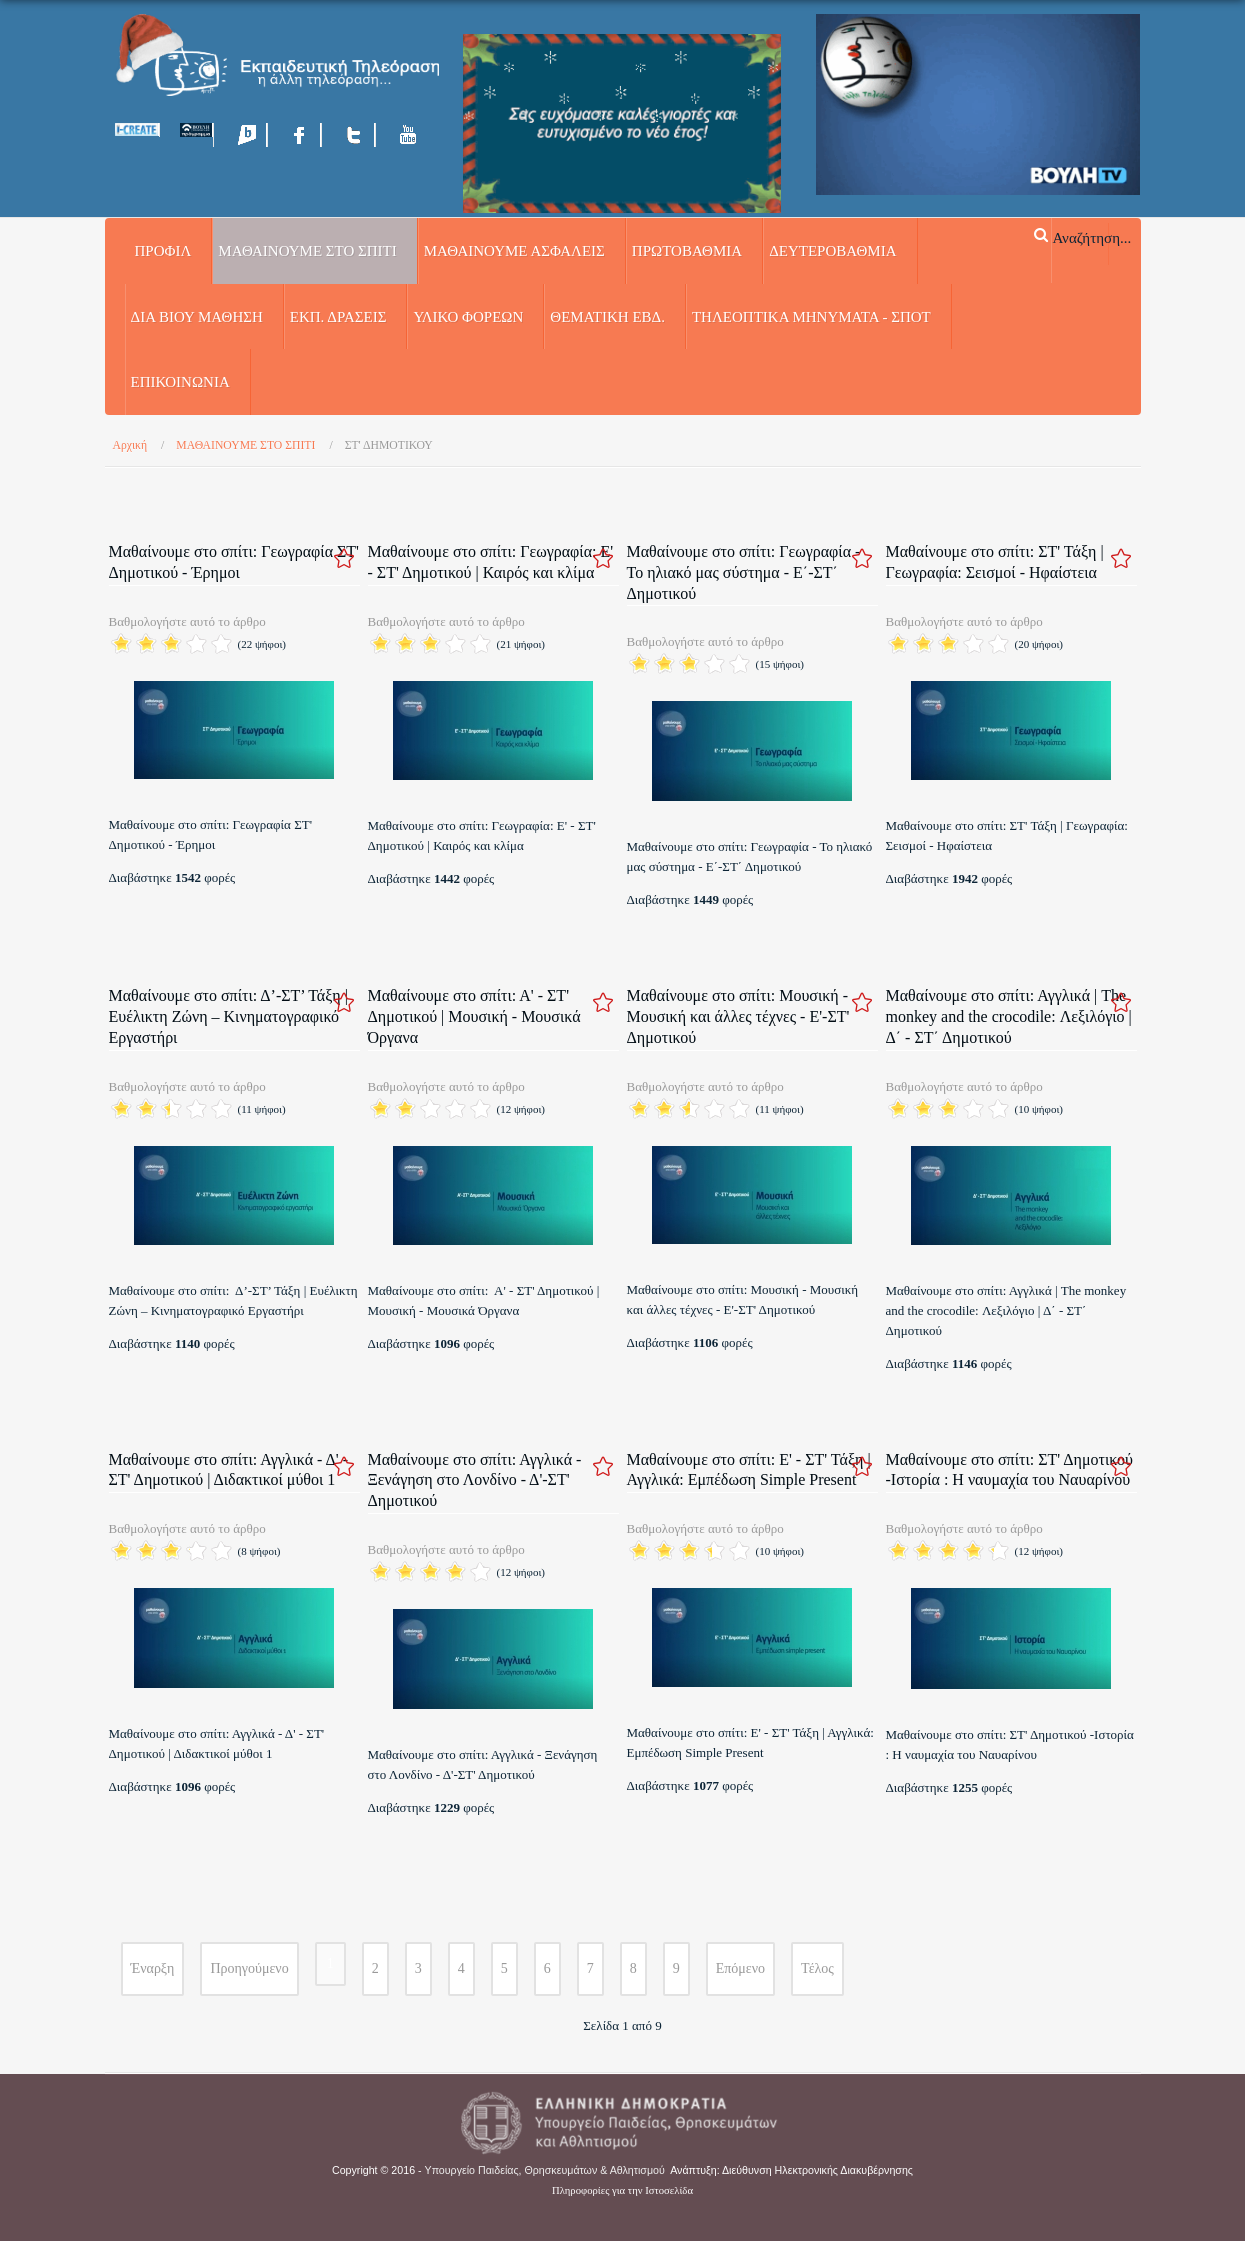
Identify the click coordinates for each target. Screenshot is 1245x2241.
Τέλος (817, 1968)
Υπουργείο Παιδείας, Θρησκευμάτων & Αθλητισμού (545, 2170)
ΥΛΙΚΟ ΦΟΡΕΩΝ (468, 317)
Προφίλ (163, 251)
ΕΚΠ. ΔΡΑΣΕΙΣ (338, 317)
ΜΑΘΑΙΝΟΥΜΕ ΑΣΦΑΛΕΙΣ (514, 251)
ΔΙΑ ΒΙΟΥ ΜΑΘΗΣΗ (197, 317)
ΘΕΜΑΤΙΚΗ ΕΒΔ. (607, 317)
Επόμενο (740, 1968)
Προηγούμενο (249, 1968)
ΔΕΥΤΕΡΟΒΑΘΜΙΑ (832, 251)
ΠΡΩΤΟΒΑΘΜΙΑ (687, 251)
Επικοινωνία (180, 382)
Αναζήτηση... (1091, 237)
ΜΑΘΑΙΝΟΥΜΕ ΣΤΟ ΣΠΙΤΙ (307, 251)
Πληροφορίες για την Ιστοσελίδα (622, 2190)
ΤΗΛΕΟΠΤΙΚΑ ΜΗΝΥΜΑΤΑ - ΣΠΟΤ (811, 317)
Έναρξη (153, 1968)
